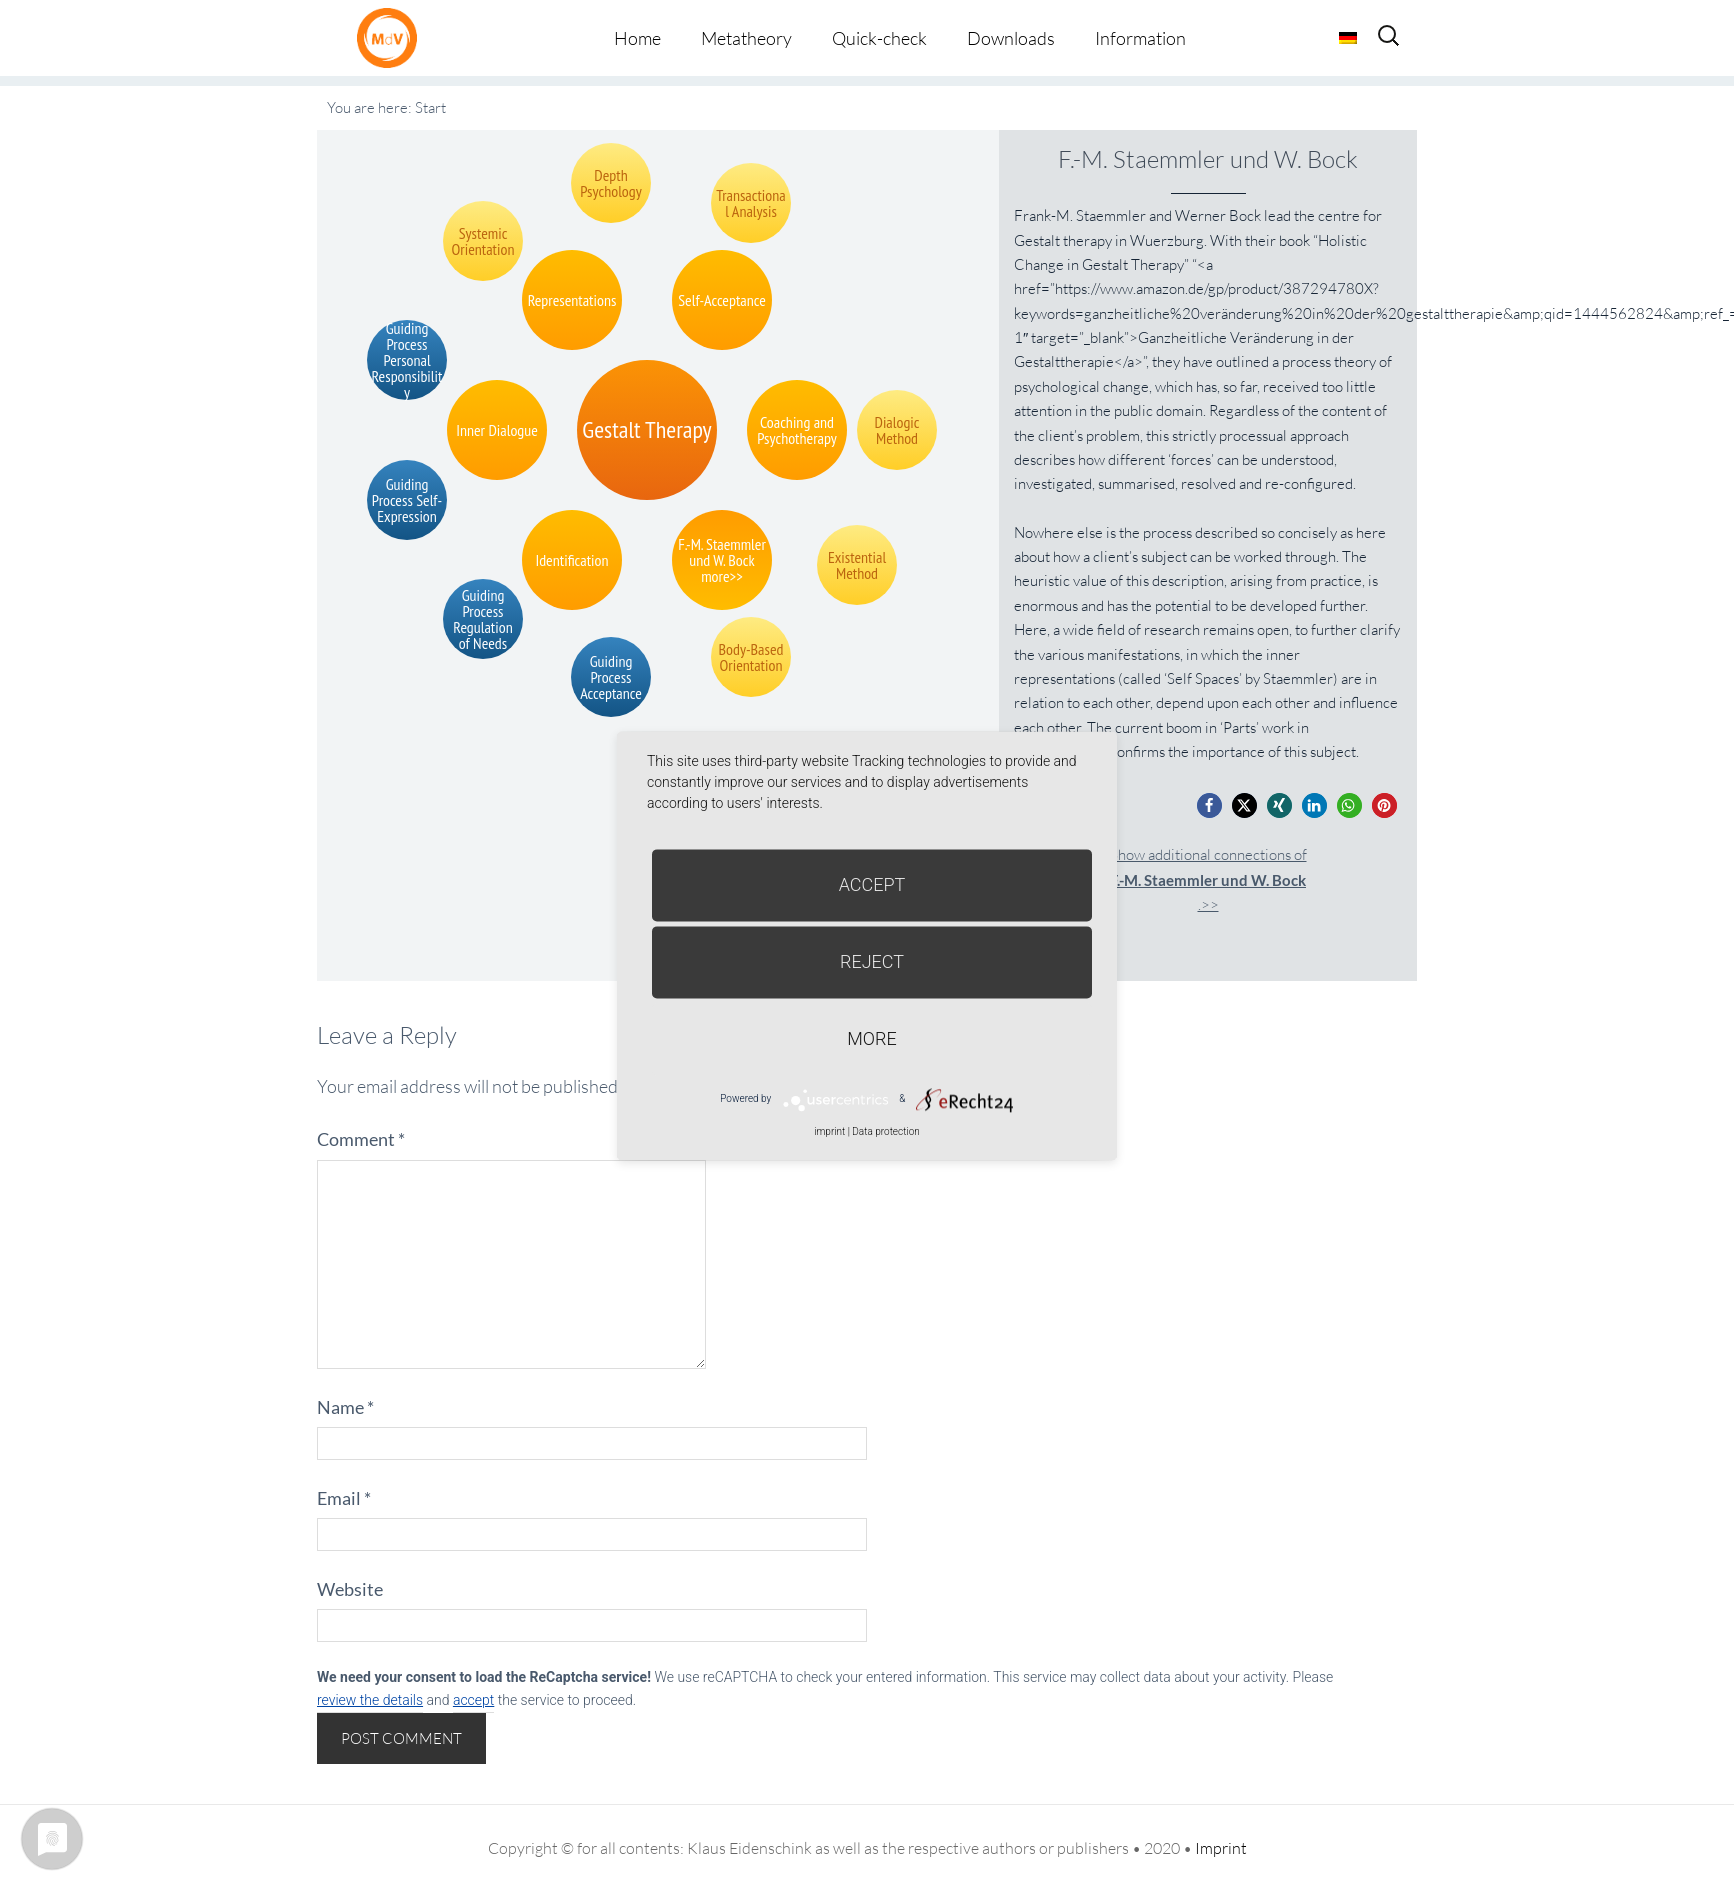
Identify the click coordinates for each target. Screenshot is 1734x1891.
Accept (872, 884)
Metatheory (746, 38)
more (871, 1038)
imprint (829, 1131)
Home (637, 38)
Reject (872, 961)
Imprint (1221, 1848)
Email (344, 1498)
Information (1140, 38)
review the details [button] (370, 1700)
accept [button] (473, 1700)
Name (345, 1407)
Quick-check (879, 38)
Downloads (1011, 38)
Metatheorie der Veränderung (392, 37)
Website (350, 1589)
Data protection (885, 1131)
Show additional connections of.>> (1208, 879)
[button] (1209, 805)
